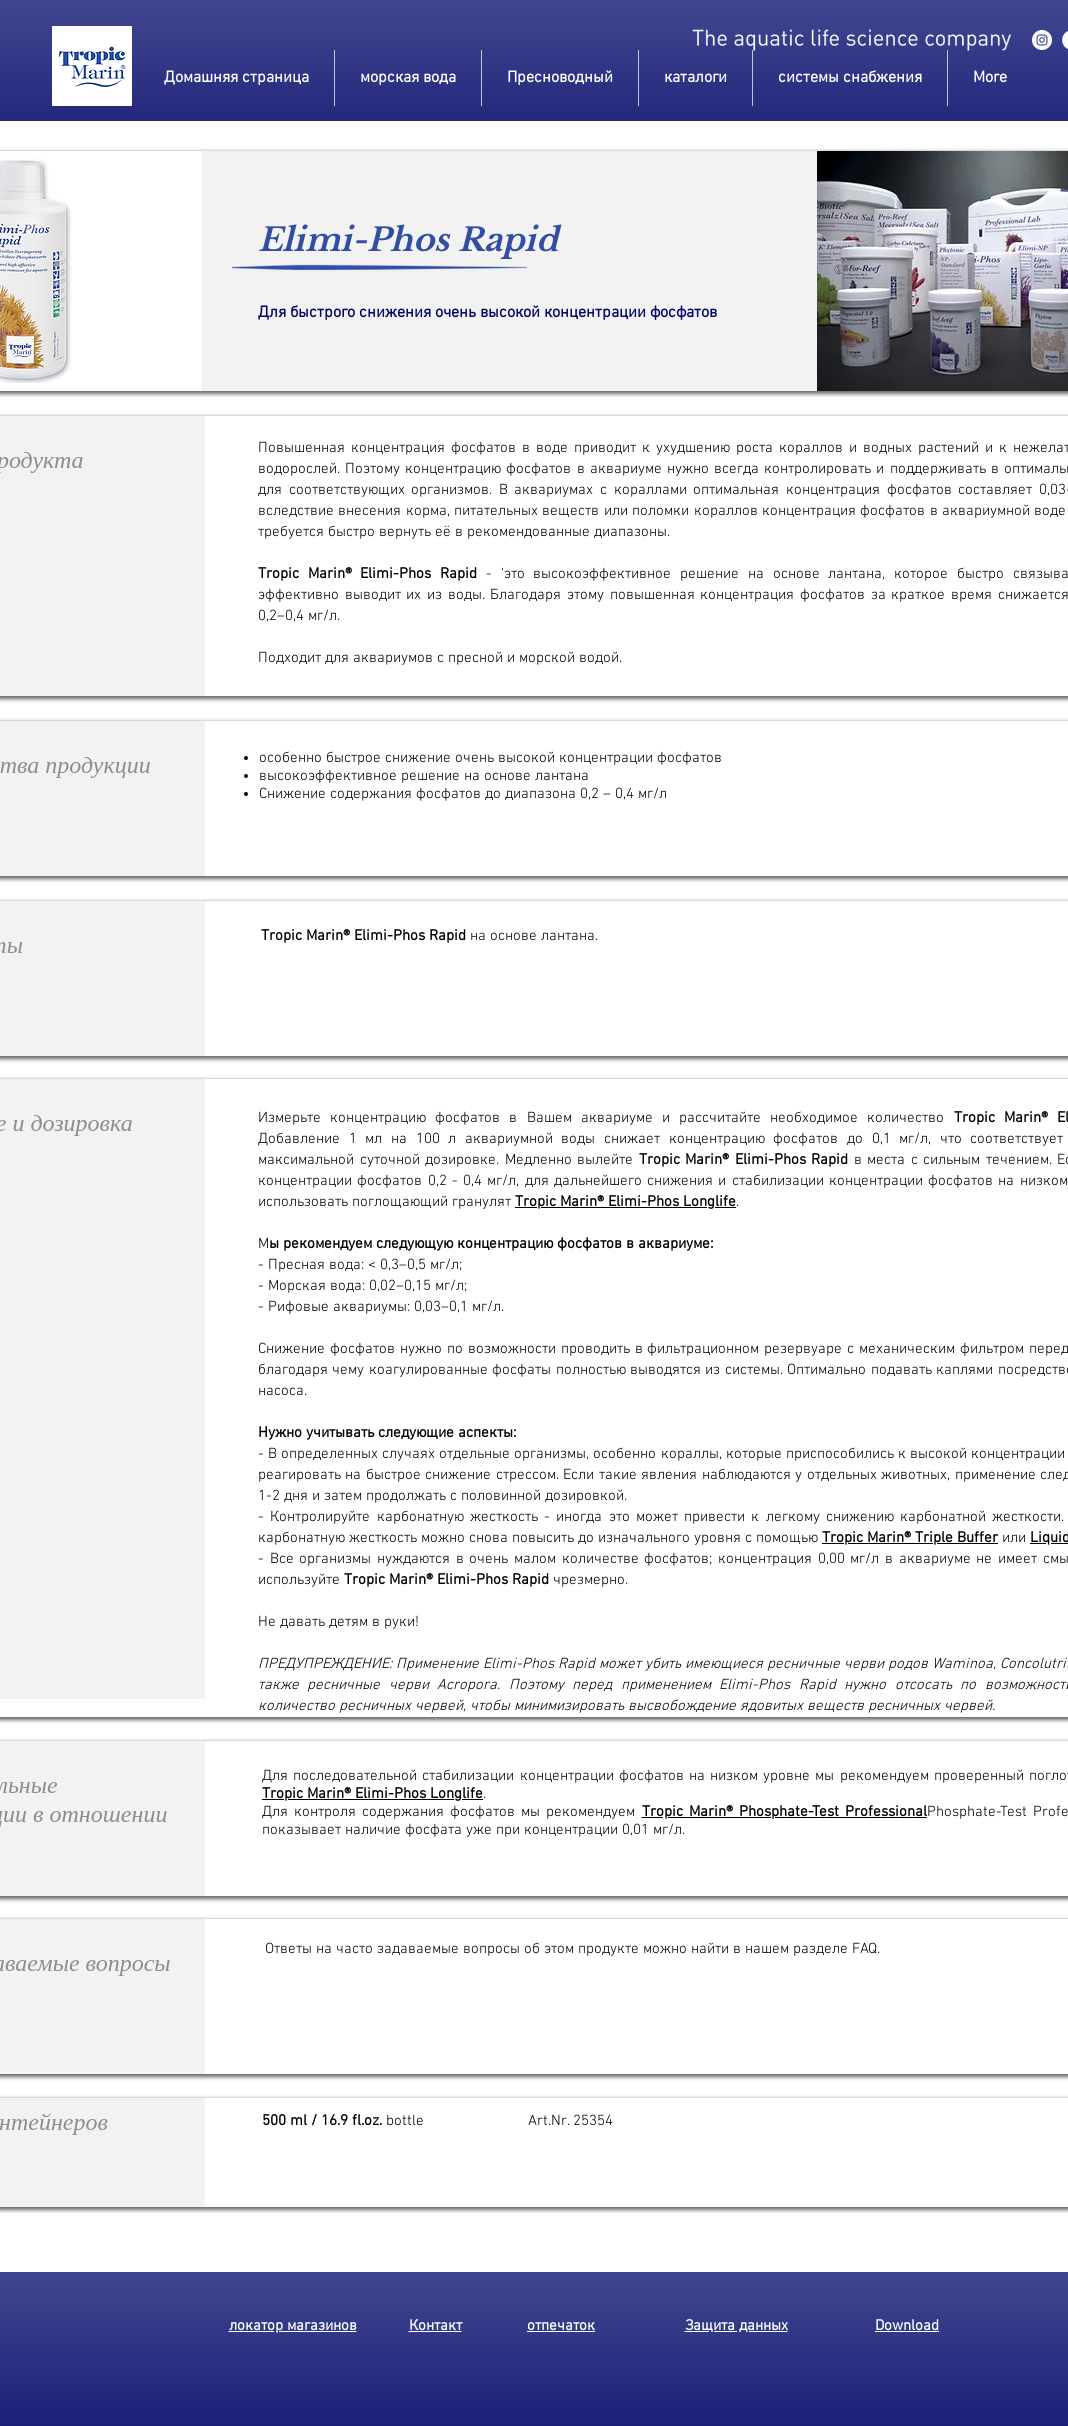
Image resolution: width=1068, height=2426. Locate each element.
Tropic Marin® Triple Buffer (910, 1538)
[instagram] (1042, 40)
